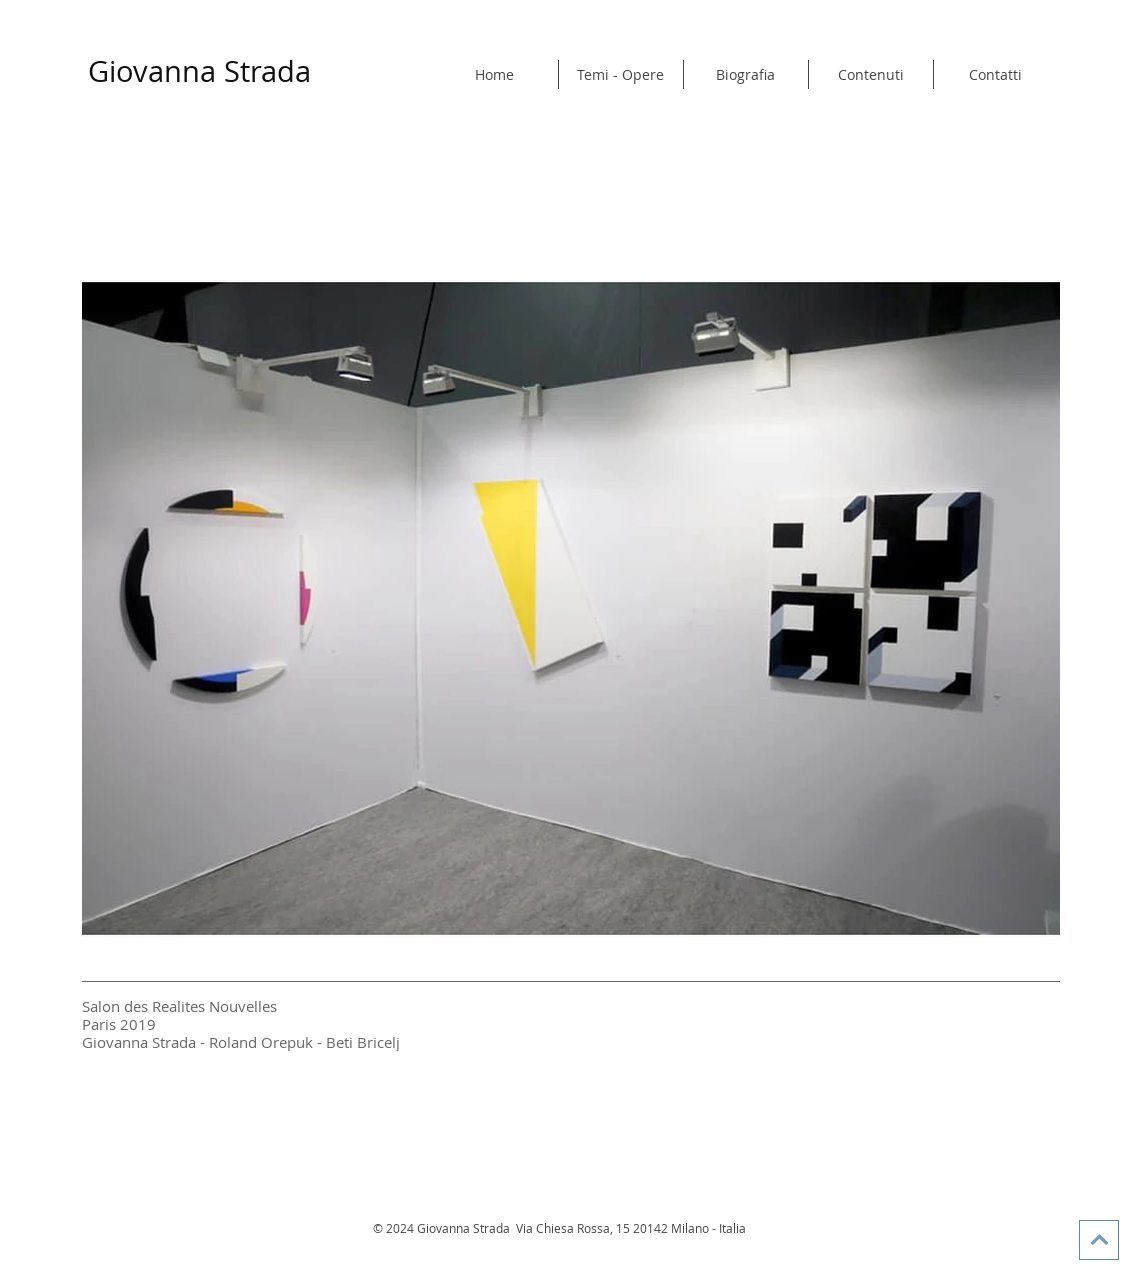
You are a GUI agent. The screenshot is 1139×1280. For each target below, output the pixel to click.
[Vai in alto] (1099, 1240)
